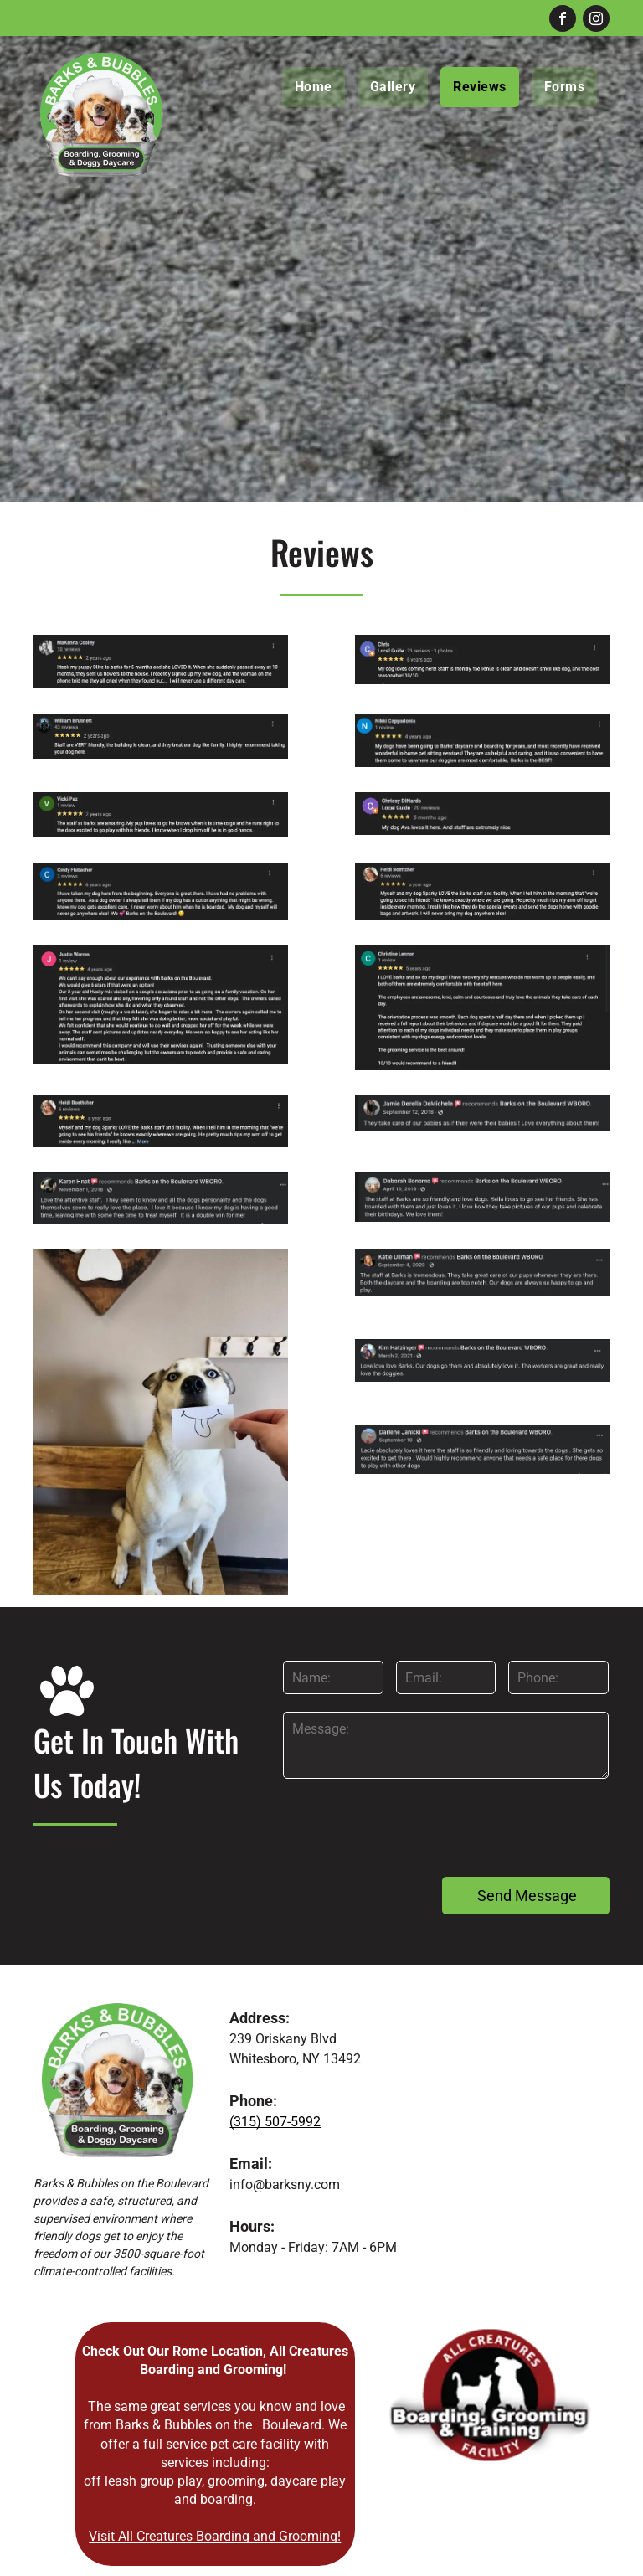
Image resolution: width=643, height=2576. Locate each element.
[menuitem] (320, 87)
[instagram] (596, 20)
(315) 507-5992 (275, 2122)
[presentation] (410, 1826)
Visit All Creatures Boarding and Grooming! (215, 2536)
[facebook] (562, 20)
